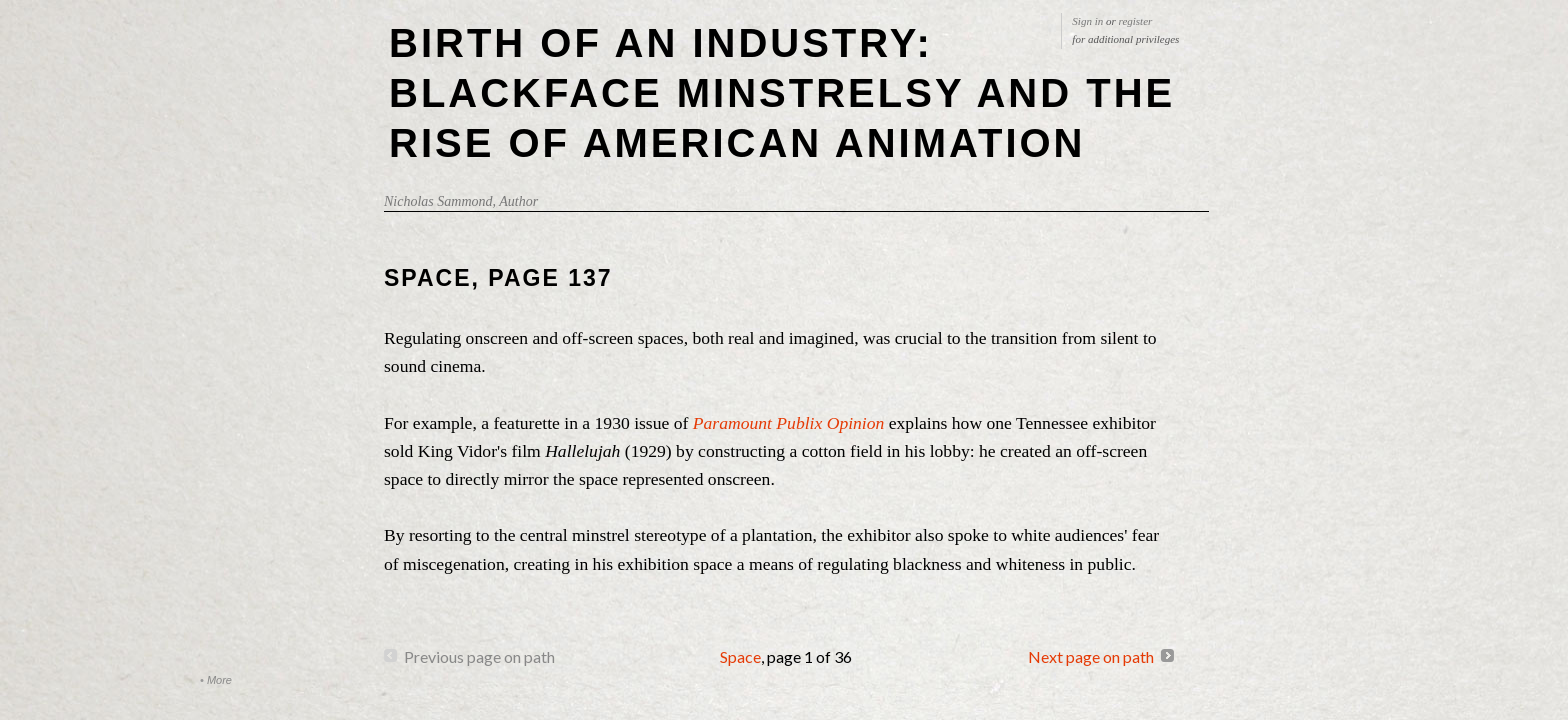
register (1136, 21)
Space (740, 656)
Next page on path (1091, 656)
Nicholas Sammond (438, 201)
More (219, 680)
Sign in (1087, 21)
